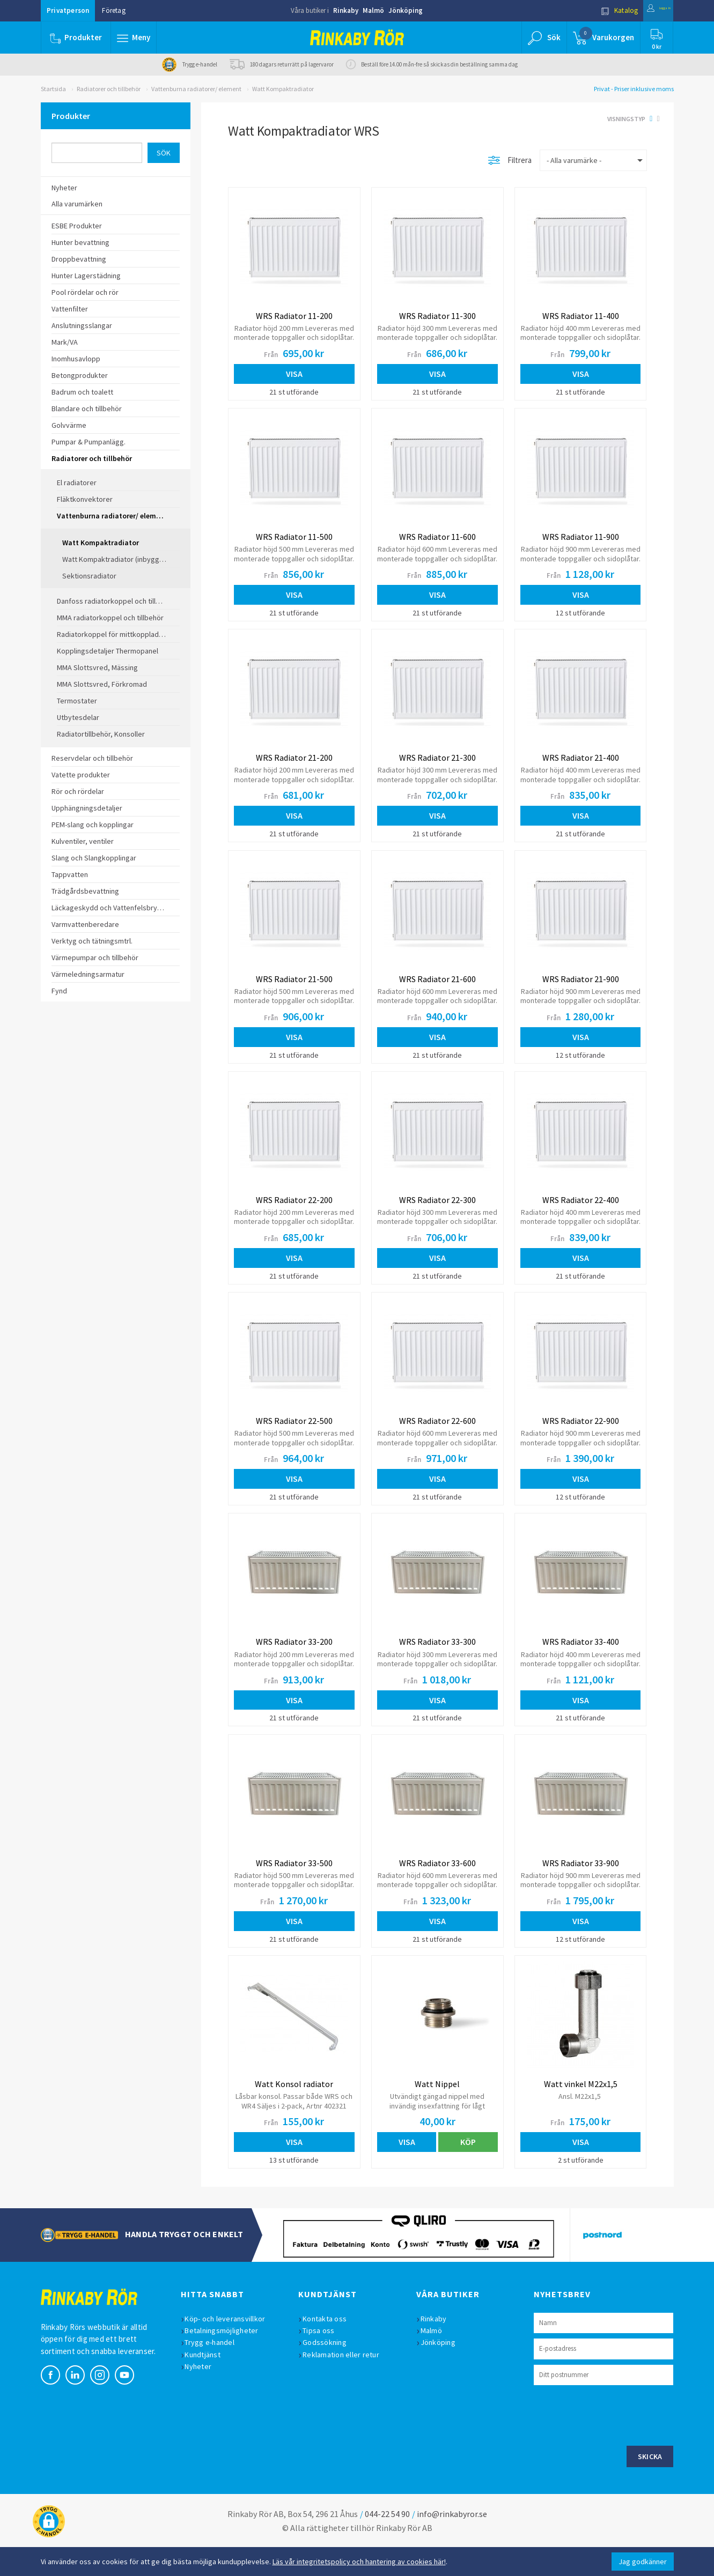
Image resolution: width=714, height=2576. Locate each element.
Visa (294, 373)
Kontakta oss (330, 2346)
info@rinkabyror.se (452, 2541)
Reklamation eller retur (346, 2382)
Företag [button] (114, 10)
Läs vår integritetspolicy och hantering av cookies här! (359, 2561)
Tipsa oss (324, 2358)
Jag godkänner (643, 2561)
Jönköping (405, 10)
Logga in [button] (648, 10)
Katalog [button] (596, 10)
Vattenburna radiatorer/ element (196, 89)
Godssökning (330, 2370)
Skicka (650, 2484)
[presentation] (615, 2442)
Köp (468, 2166)
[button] (136, 37)
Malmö (373, 10)
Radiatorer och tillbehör (109, 89)
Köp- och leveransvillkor (230, 2346)
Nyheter (203, 2394)
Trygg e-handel (215, 2370)
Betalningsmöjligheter (227, 2358)
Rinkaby (345, 10)
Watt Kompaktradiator (283, 89)
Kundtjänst (208, 2382)
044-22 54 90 (387, 2541)
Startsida (53, 89)
